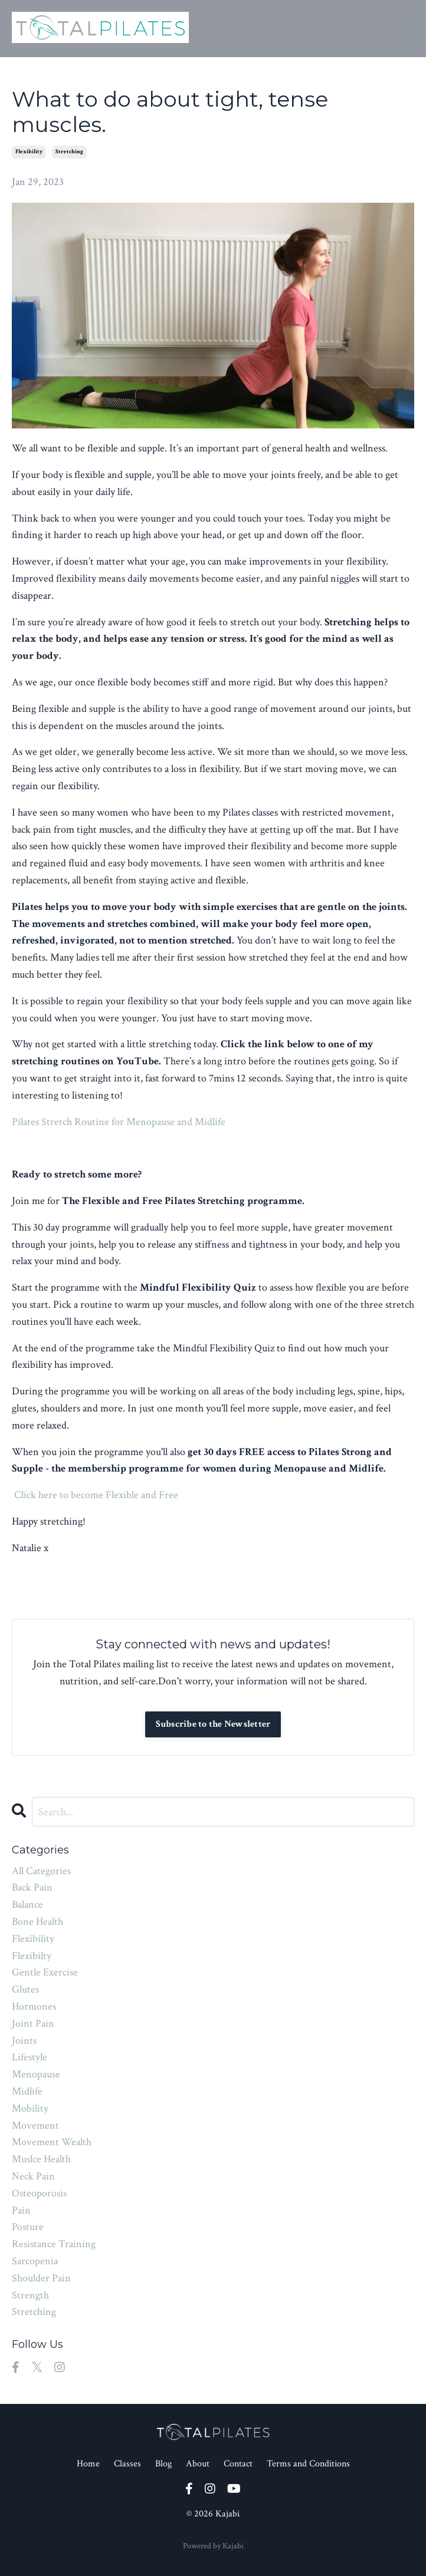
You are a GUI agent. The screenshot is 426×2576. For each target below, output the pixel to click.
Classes (127, 2464)
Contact (238, 2464)
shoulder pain (41, 2278)
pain (21, 2210)
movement (35, 2125)
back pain (32, 1887)
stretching (69, 152)
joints (24, 2040)
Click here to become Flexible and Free (96, 1495)
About (197, 2464)
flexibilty (31, 1955)
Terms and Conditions (308, 2464)
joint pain (33, 2023)
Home (88, 2464)
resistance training (54, 2244)
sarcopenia (35, 2261)
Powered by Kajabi (213, 2546)
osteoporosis (39, 2193)
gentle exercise (45, 1972)
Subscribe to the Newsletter (213, 1724)
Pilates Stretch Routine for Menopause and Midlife (118, 1122)
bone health (37, 1921)
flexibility (28, 152)
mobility (30, 2108)
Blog (163, 2464)
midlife (27, 2091)
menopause (36, 2074)
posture (28, 2227)
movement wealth (51, 2142)
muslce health (41, 2159)
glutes (25, 1989)
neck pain (33, 2176)
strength (30, 2295)
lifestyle (29, 2057)
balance (27, 1904)
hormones (34, 2006)
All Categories (41, 1871)
